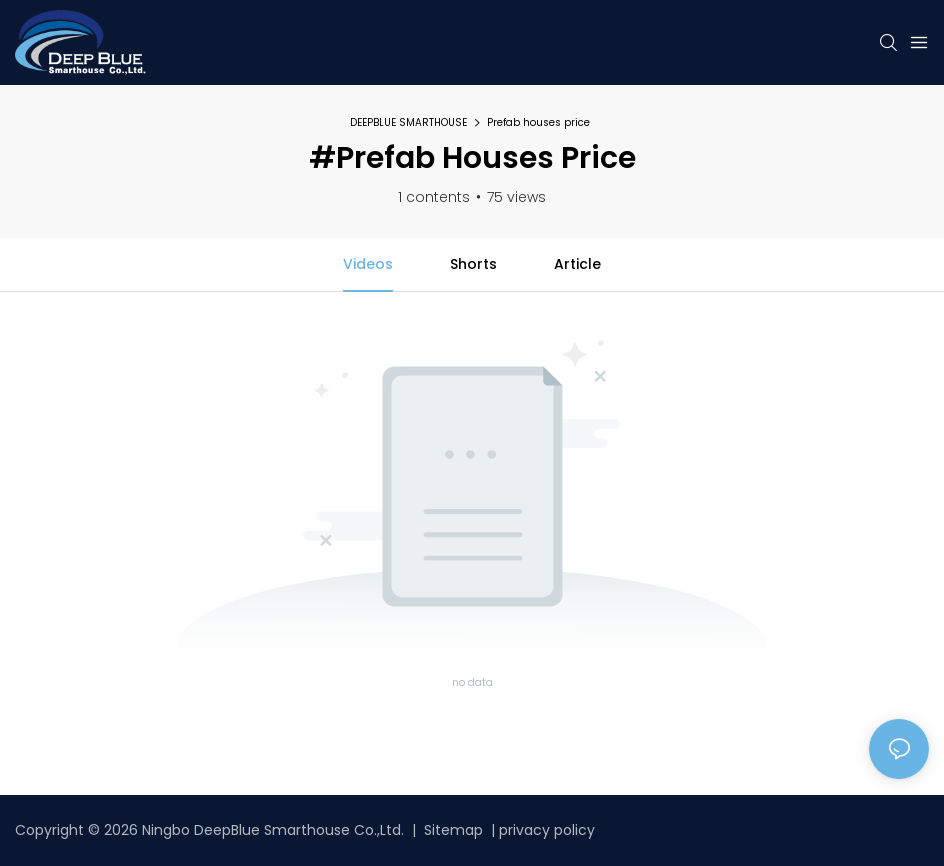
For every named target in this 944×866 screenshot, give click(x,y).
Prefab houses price (538, 122)
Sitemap (451, 830)
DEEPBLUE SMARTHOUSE (408, 122)
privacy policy (547, 830)
